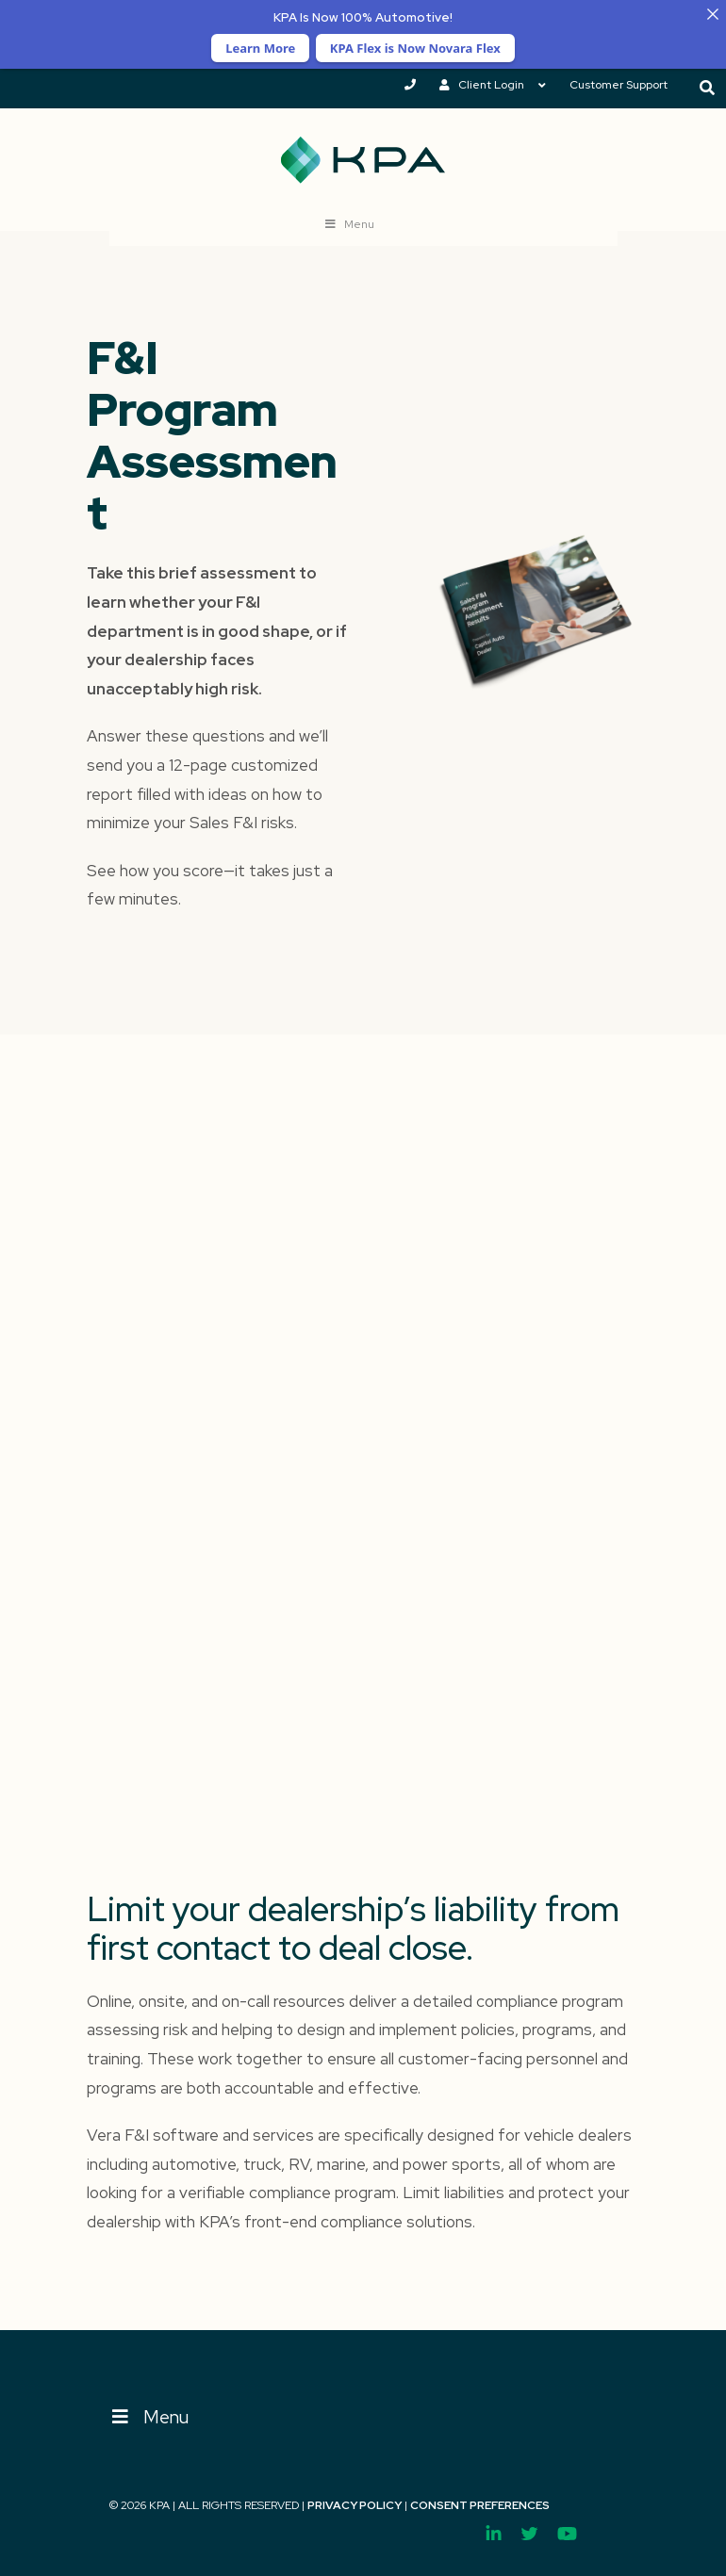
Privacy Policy (354, 2505)
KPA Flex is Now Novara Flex (415, 48)
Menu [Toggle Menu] (149, 2417)
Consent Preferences (480, 2505)
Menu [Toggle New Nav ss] (349, 224)
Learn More (260, 48)
